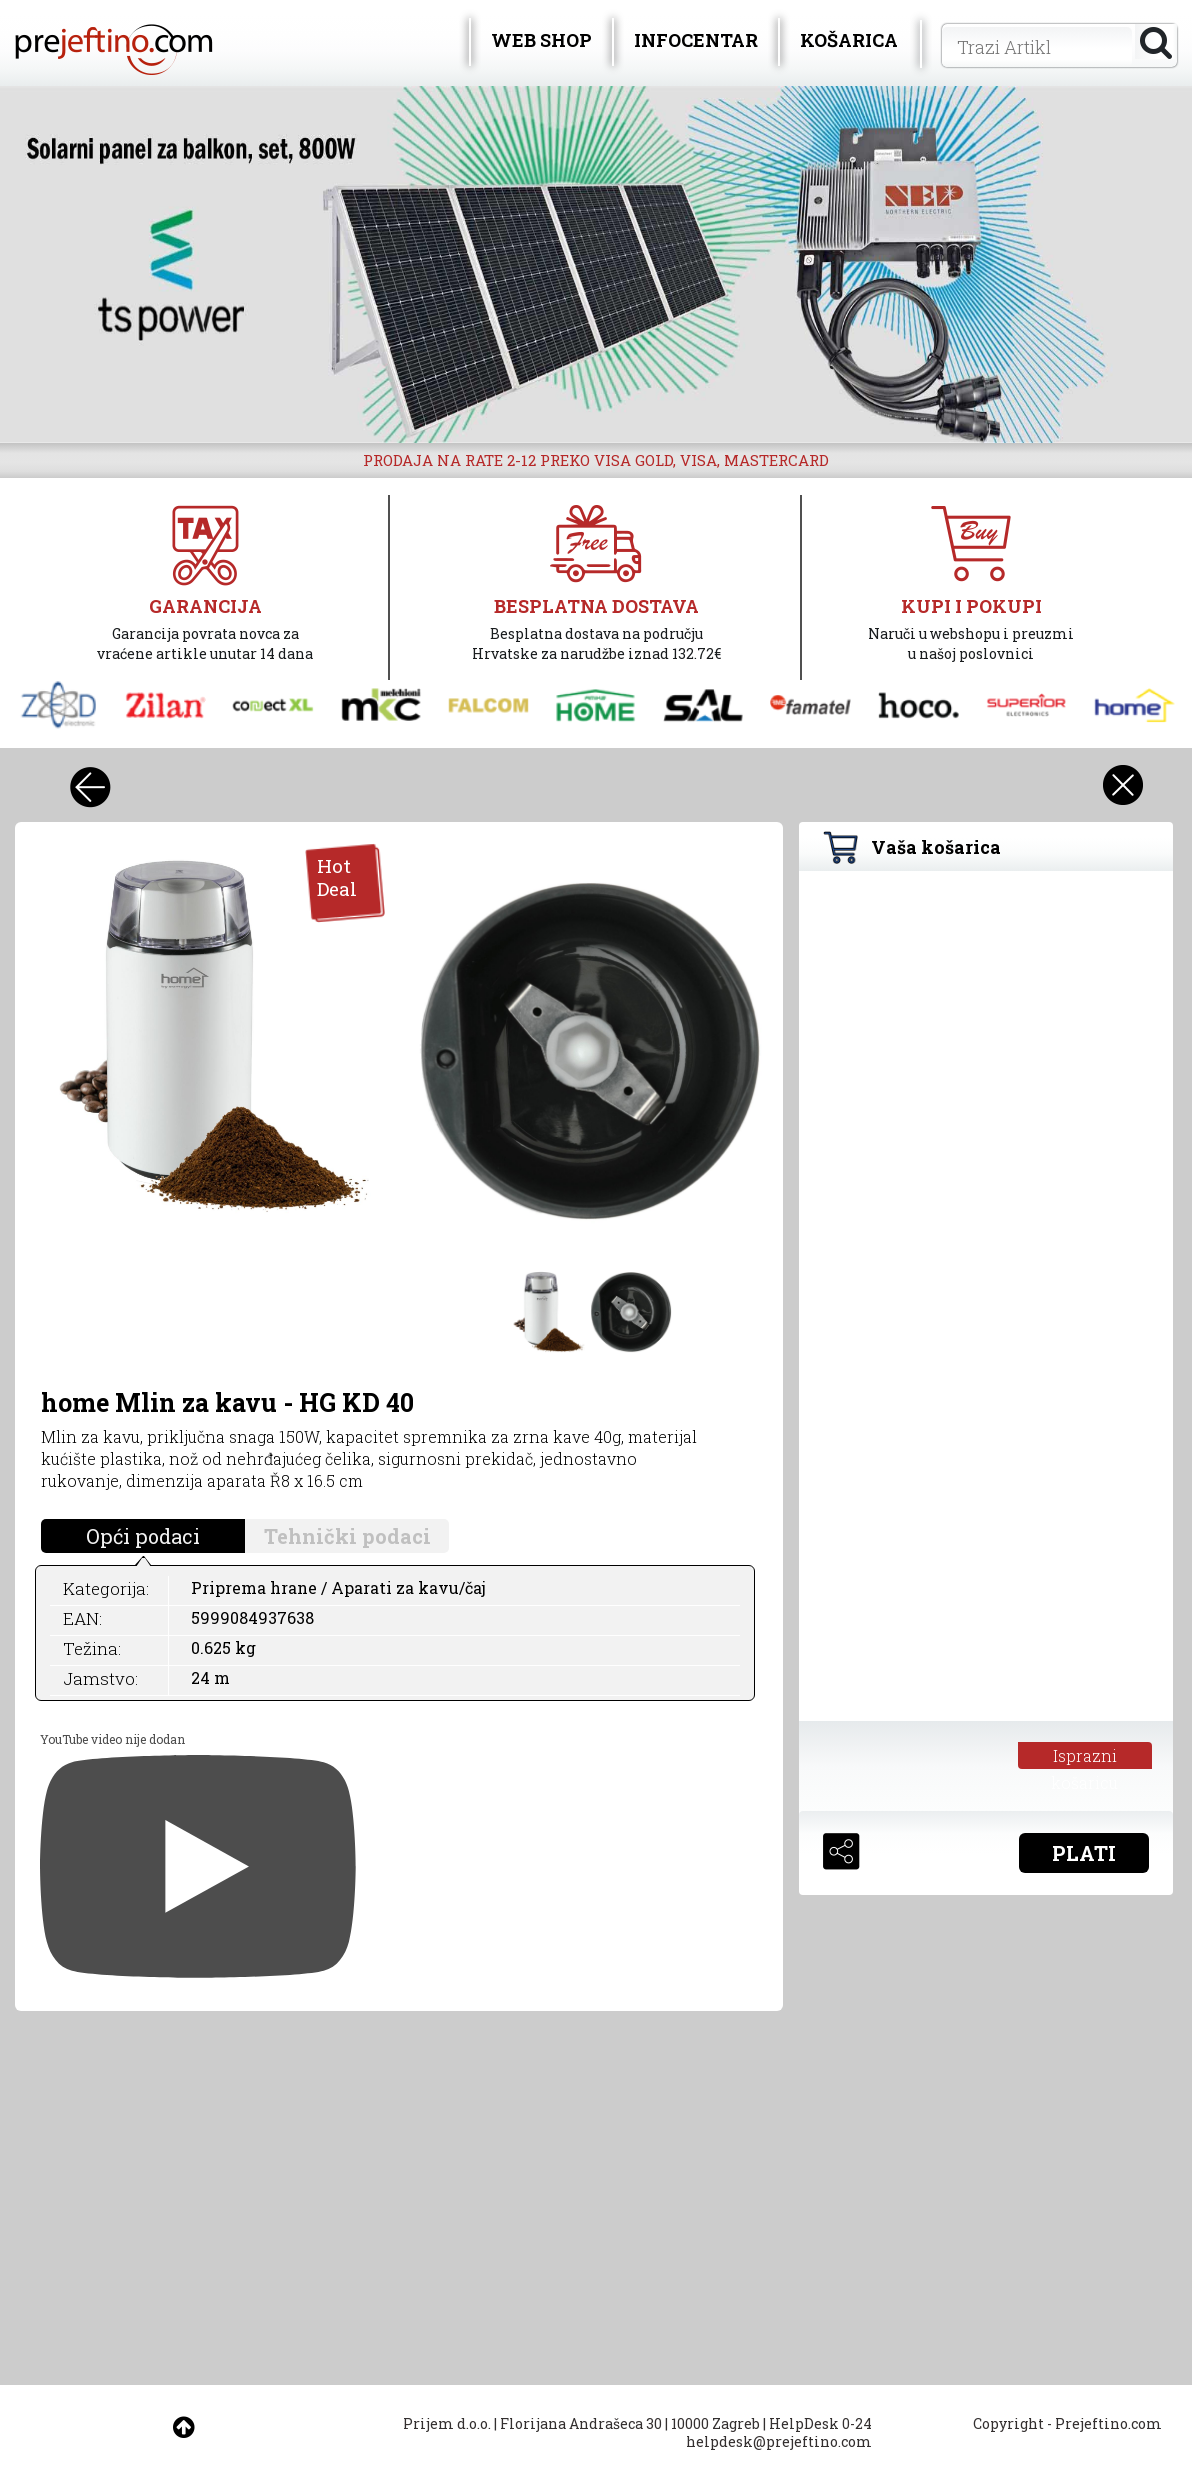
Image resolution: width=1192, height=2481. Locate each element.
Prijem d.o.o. (447, 2423)
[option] (596, 264)
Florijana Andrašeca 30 (581, 2423)
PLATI (1084, 1853)
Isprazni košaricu (1084, 1757)
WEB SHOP (541, 40)
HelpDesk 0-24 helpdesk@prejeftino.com (779, 2432)
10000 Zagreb (715, 2423)
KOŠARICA (849, 40)
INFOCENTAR (696, 40)
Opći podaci (143, 1536)
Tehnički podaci (347, 1536)
